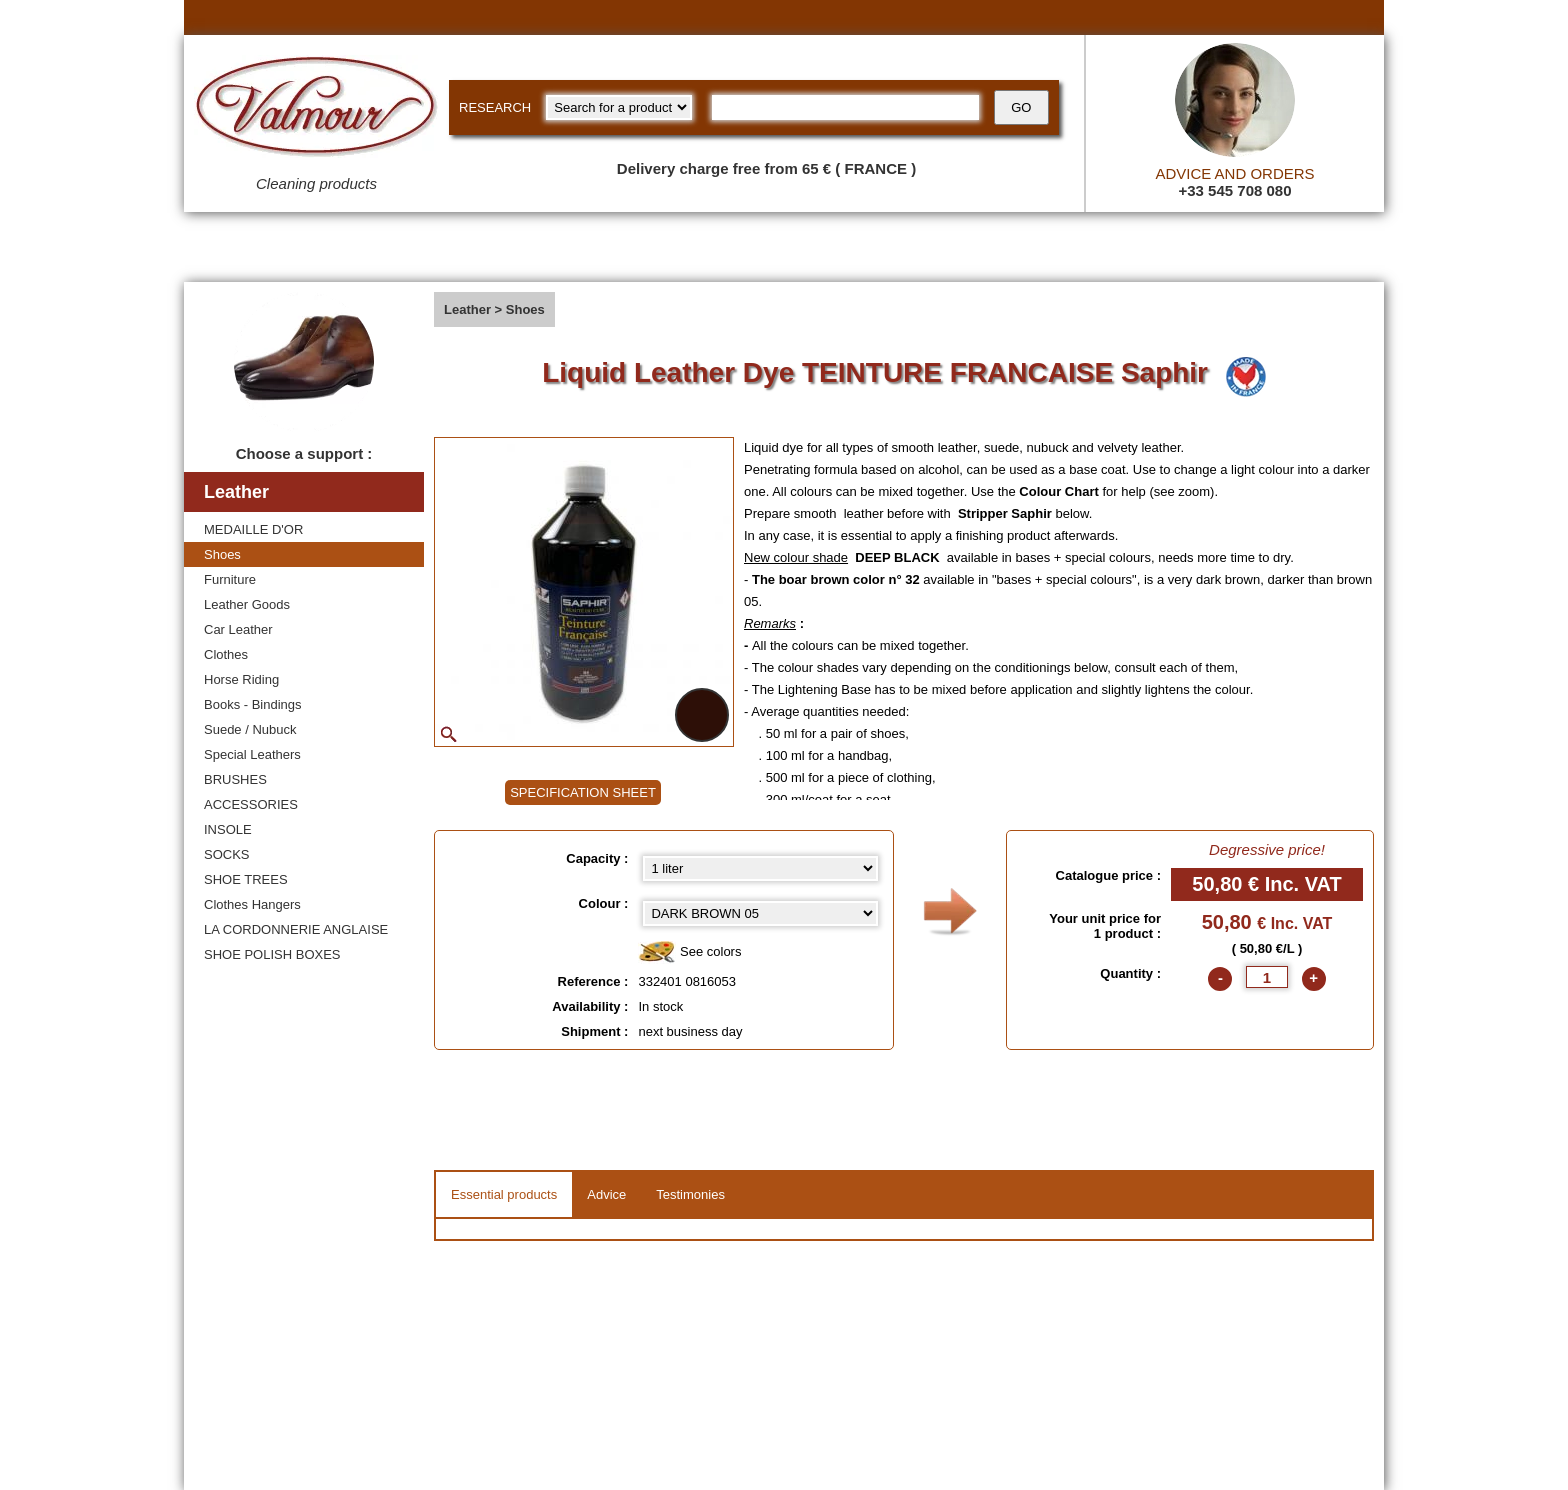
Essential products (504, 1194)
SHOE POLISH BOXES (272, 954)
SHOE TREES (246, 879)
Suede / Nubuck (250, 729)
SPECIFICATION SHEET (583, 792)
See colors (689, 952)
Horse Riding (241, 679)
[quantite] (1267, 977)
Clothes (226, 654)
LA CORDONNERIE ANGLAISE (296, 929)
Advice (606, 1194)
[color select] (760, 913)
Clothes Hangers (252, 904)
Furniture (230, 579)
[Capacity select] (760, 868)
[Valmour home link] (316, 110)
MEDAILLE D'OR (253, 529)
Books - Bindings (253, 704)
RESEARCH (495, 107)
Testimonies (690, 1194)
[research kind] (619, 107)
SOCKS (227, 854)
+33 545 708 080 (1234, 190)
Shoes (222, 554)
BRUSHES (235, 779)
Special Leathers (252, 754)
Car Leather (238, 629)
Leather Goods (247, 604)
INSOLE (228, 829)
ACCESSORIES (251, 804)
